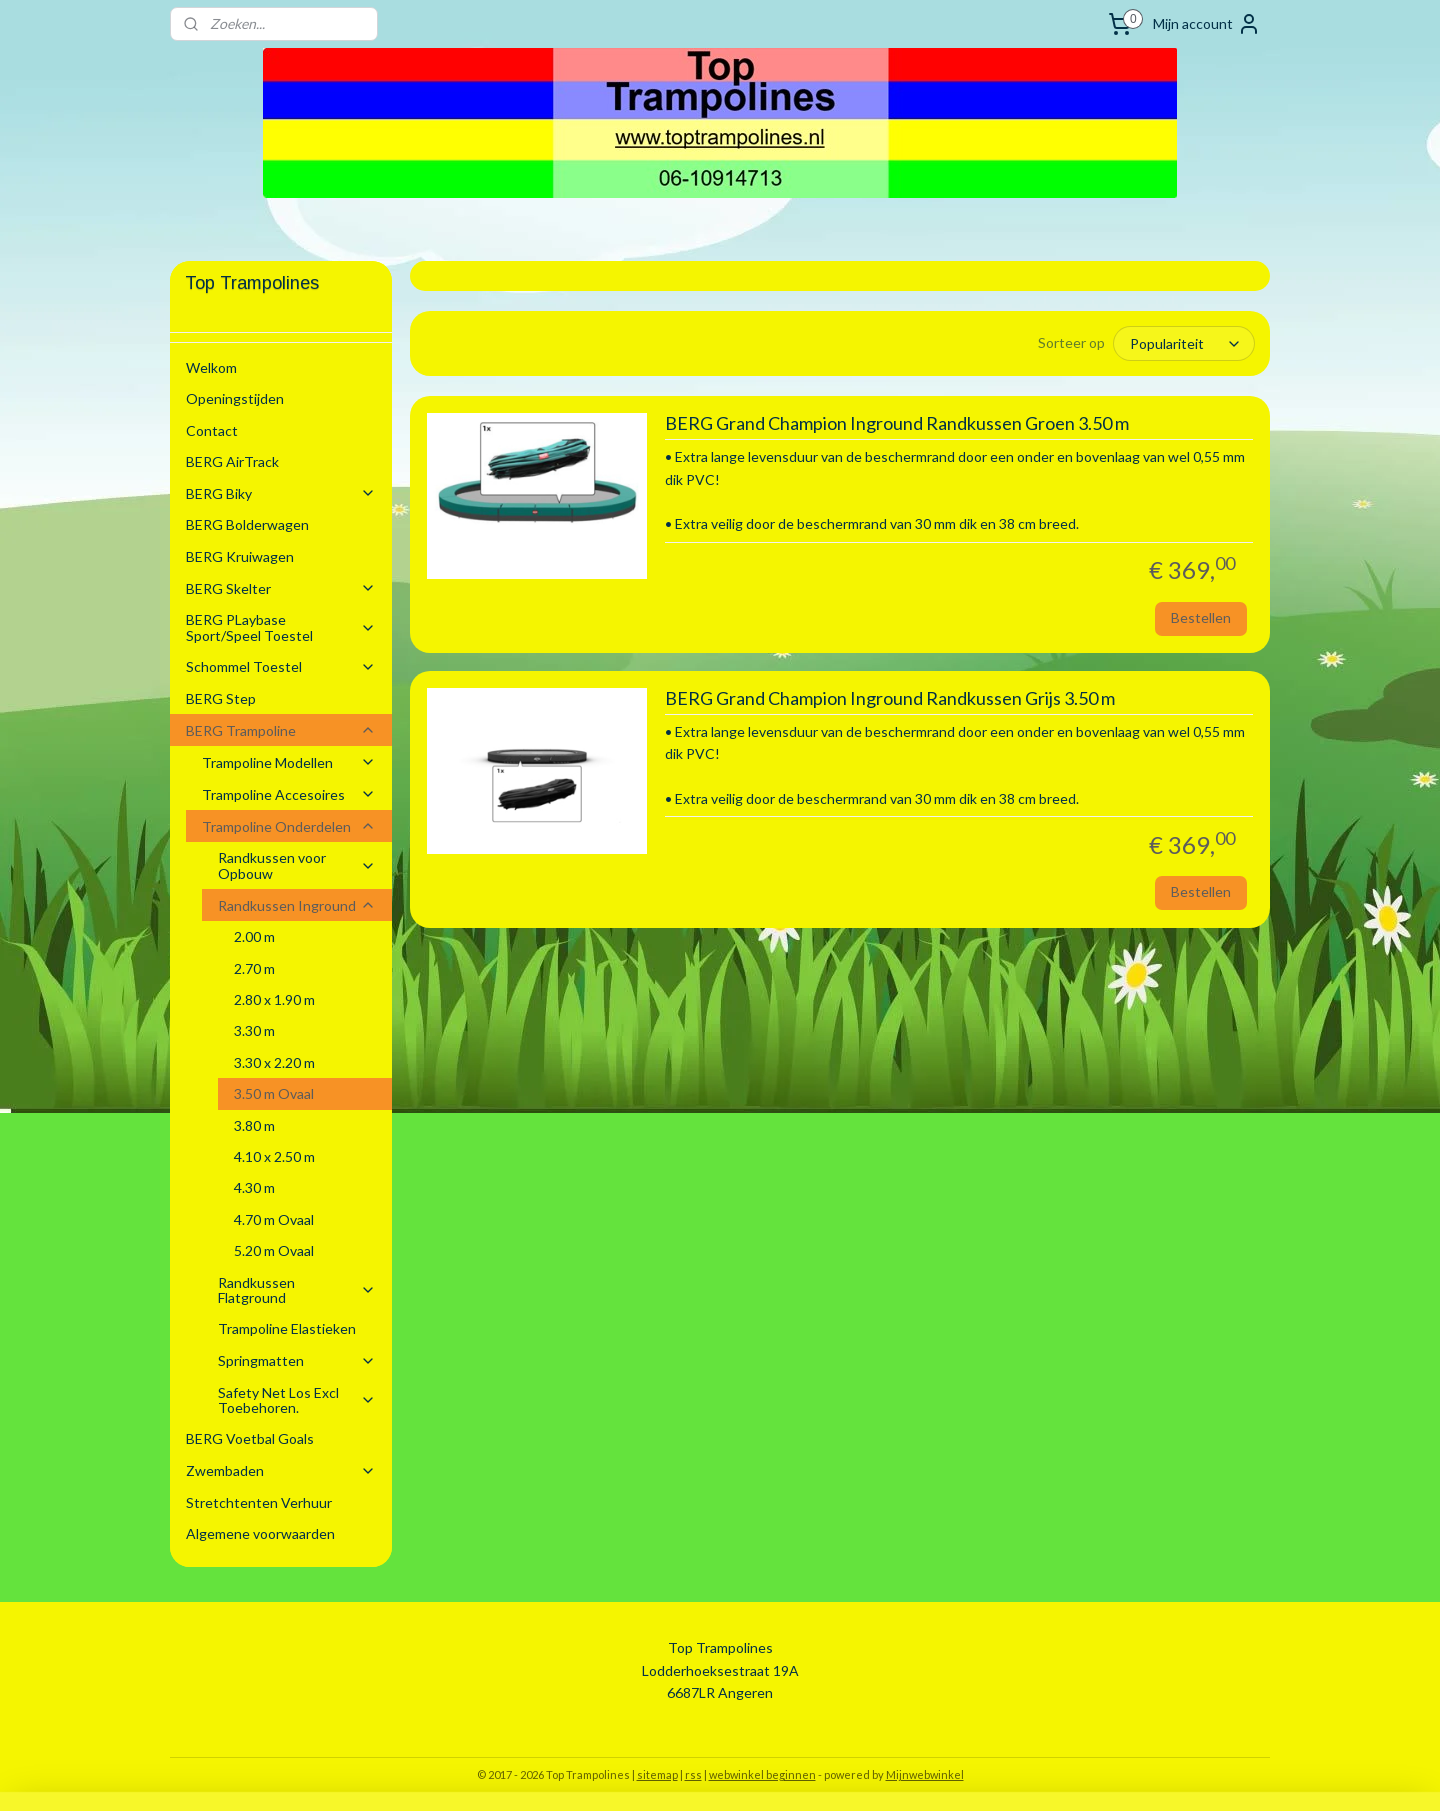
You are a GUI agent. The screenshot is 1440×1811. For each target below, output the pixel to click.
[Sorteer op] (1184, 343)
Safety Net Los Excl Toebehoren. (297, 1400)
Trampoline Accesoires (289, 794)
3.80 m (254, 1125)
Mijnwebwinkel (925, 1774)
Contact (212, 430)
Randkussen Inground (297, 905)
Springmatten (297, 1360)
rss (693, 1774)
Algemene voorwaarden (260, 1533)
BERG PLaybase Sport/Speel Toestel (281, 627)
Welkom (211, 367)
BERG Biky (281, 493)
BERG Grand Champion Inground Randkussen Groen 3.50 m (896, 423)
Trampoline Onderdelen (289, 826)
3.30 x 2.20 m (274, 1062)
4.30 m (254, 1187)
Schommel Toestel (281, 666)
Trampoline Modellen (289, 762)
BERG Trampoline (281, 730)
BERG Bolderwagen (247, 524)
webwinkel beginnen (762, 1774)
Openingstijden (235, 398)
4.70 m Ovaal (274, 1219)
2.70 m (254, 968)
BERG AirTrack (232, 461)
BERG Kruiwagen (240, 556)
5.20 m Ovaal (274, 1250)
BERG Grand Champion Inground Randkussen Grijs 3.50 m (889, 698)
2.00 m (254, 936)
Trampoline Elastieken (287, 1328)
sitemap (657, 1774)
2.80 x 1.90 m (274, 999)
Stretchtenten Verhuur (259, 1502)
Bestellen (1201, 617)
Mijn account (1207, 24)
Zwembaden (281, 1470)
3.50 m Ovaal (274, 1093)
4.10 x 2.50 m (274, 1156)
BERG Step (221, 698)
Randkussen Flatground (297, 1290)
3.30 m (254, 1030)
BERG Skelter (281, 588)
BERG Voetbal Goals (250, 1438)
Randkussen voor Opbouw (297, 865)
